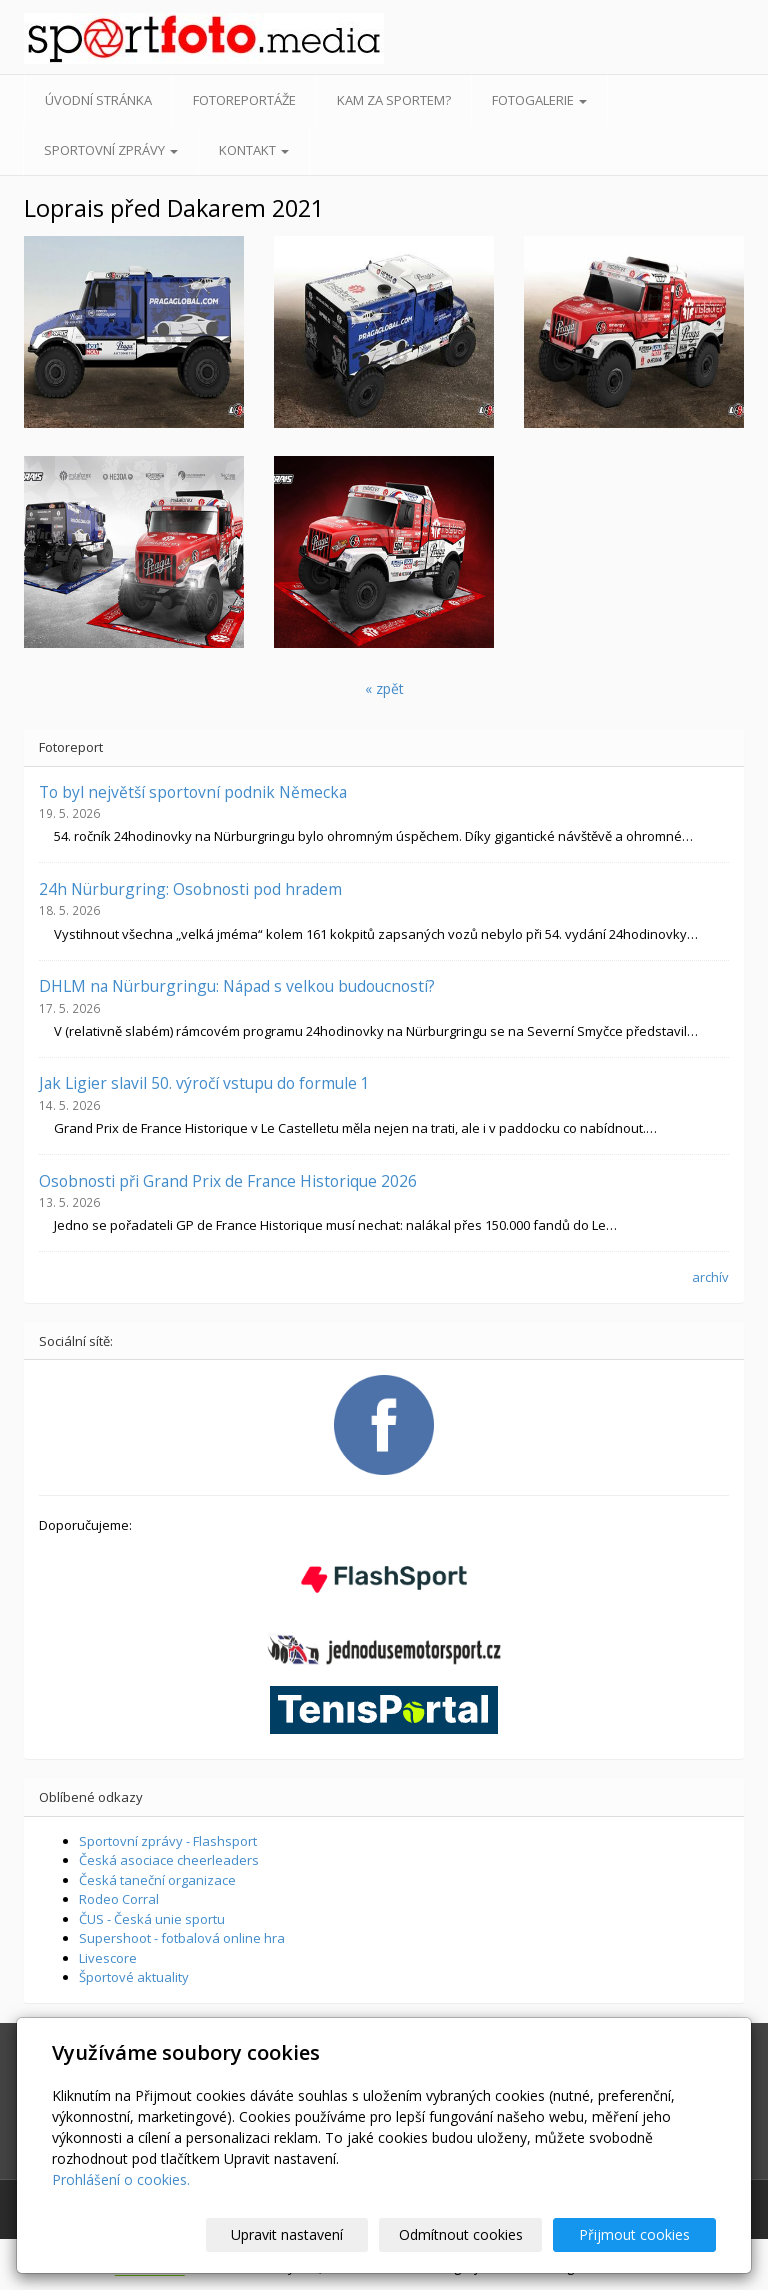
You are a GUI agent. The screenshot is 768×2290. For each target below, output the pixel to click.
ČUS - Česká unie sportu (152, 1919)
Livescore (108, 1958)
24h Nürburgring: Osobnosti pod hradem (190, 889)
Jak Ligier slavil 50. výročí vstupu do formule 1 (204, 1083)
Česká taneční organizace (157, 1880)
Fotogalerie (539, 100)
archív (710, 1277)
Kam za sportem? (394, 100)
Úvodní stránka (98, 100)
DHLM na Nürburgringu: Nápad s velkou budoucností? (237, 986)
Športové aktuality (134, 1977)
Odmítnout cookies (475, 2234)
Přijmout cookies (639, 2234)
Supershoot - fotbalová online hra (182, 1938)
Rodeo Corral (119, 1899)
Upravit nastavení (311, 2234)
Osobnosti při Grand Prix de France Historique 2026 (228, 1181)
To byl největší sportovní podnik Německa (193, 792)
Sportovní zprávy (111, 150)
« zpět (384, 688)
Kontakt (254, 150)
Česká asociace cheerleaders (169, 1860)
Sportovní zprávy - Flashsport (168, 1841)
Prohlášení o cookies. (121, 2179)
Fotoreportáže (244, 100)
